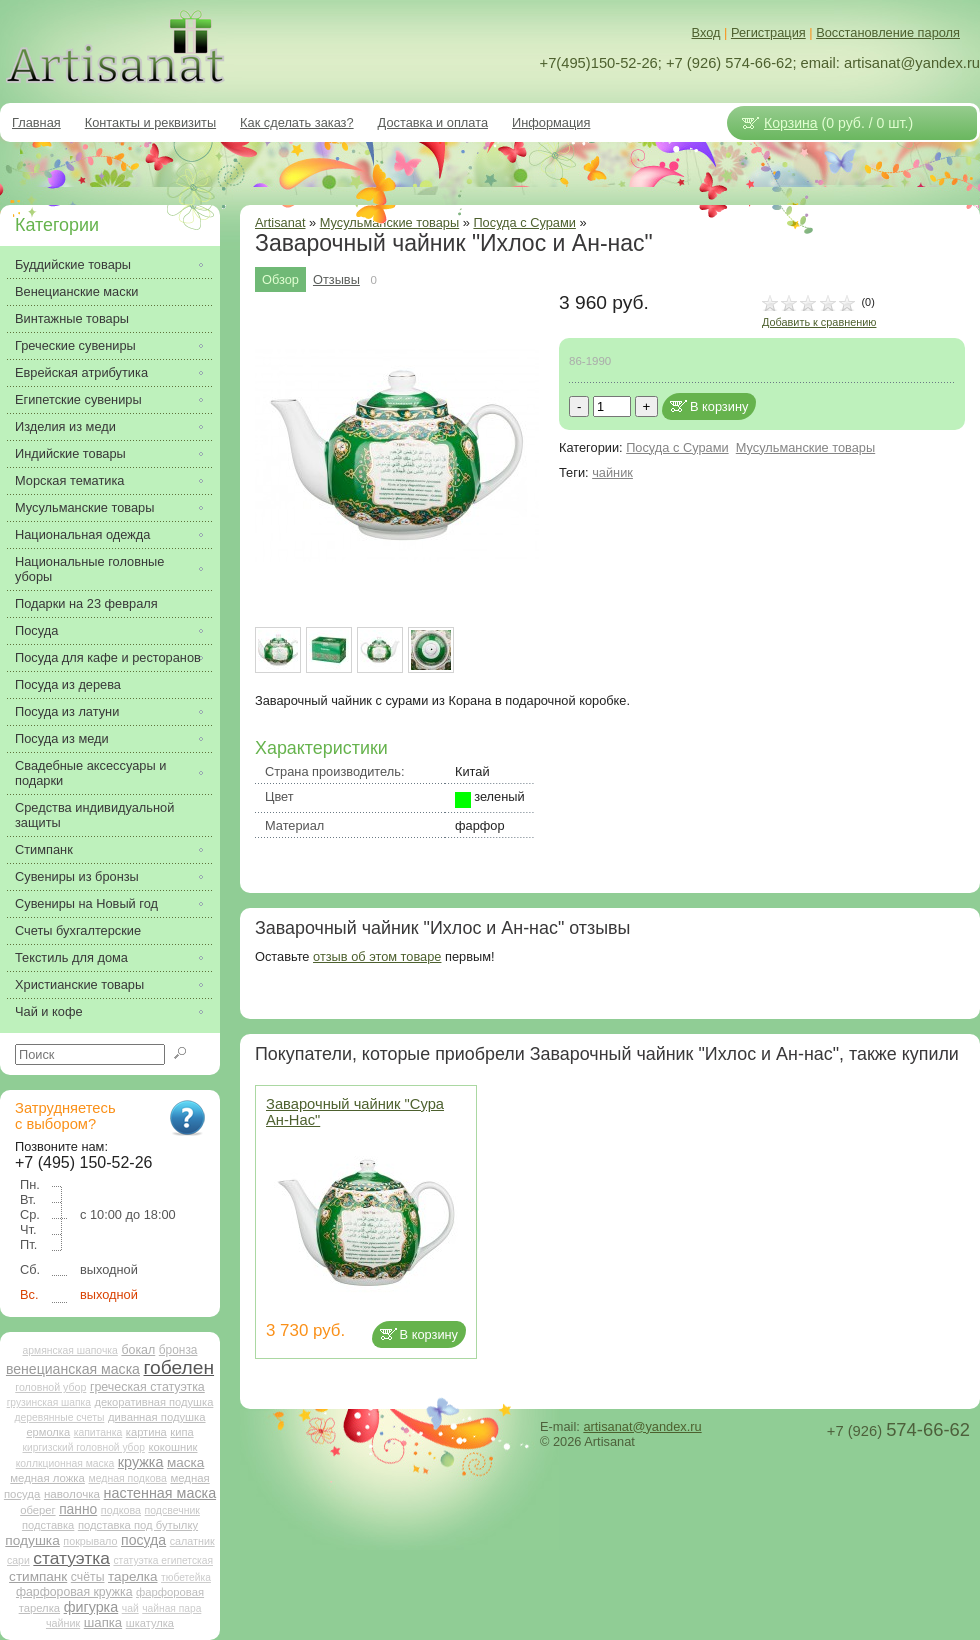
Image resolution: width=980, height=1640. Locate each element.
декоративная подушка (153, 1402)
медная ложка (47, 1478)
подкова (121, 1510)
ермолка (48, 1432)
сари (18, 1560)
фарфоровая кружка (74, 1592)
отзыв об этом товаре (377, 956)
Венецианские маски (76, 291)
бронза (178, 1350)
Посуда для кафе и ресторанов (108, 657)
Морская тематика (69, 480)
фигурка (91, 1607)
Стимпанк (44, 849)
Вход (706, 32)
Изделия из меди (65, 426)
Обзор (280, 279)
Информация (551, 122)
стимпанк (38, 1576)
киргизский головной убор (84, 1447)
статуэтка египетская (163, 1560)
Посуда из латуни (67, 711)
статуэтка (71, 1558)
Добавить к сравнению (819, 322)
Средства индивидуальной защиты (94, 815)
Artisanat (280, 222)
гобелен (179, 1367)
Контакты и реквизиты (150, 122)
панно (78, 1509)
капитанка (98, 1432)
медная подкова (127, 1478)
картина (146, 1432)
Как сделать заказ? (297, 122)
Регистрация (768, 32)
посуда (143, 1540)
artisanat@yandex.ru (642, 1426)
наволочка (72, 1493)
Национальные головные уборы (89, 569)
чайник (612, 472)
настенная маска (160, 1493)
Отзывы (336, 279)
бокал (138, 1350)
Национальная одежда (82, 534)
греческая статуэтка (147, 1387)
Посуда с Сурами (524, 222)
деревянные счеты (59, 1417)
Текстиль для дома (71, 957)
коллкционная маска (65, 1463)
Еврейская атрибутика (81, 372)
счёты (88, 1577)
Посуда (36, 630)
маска (185, 1462)
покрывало (90, 1541)
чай (130, 1608)
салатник (192, 1541)
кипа (181, 1432)
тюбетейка (186, 1577)
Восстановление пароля (888, 32)
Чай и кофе (49, 1011)
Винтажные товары (72, 318)
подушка (32, 1540)
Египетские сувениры (78, 399)
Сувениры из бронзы (77, 876)
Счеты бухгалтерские (78, 930)
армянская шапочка (70, 1350)
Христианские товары (79, 984)
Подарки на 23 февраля (86, 603)
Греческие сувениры (75, 345)
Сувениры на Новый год (86, 903)
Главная (36, 122)
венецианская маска (73, 1369)
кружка (141, 1462)
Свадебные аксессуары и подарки (90, 773)
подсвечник (172, 1510)
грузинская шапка (49, 1402)
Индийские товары (70, 453)
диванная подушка (157, 1417)
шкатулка (150, 1623)
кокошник (172, 1447)
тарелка (132, 1576)
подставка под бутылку (138, 1525)
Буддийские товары (73, 264)
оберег (37, 1510)
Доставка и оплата (433, 122)
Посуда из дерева (68, 684)
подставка (48, 1525)
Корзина (791, 123)
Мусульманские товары (805, 447)
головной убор (50, 1387)
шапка (103, 1622)
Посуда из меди (62, 738)
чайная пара (171, 1608)
